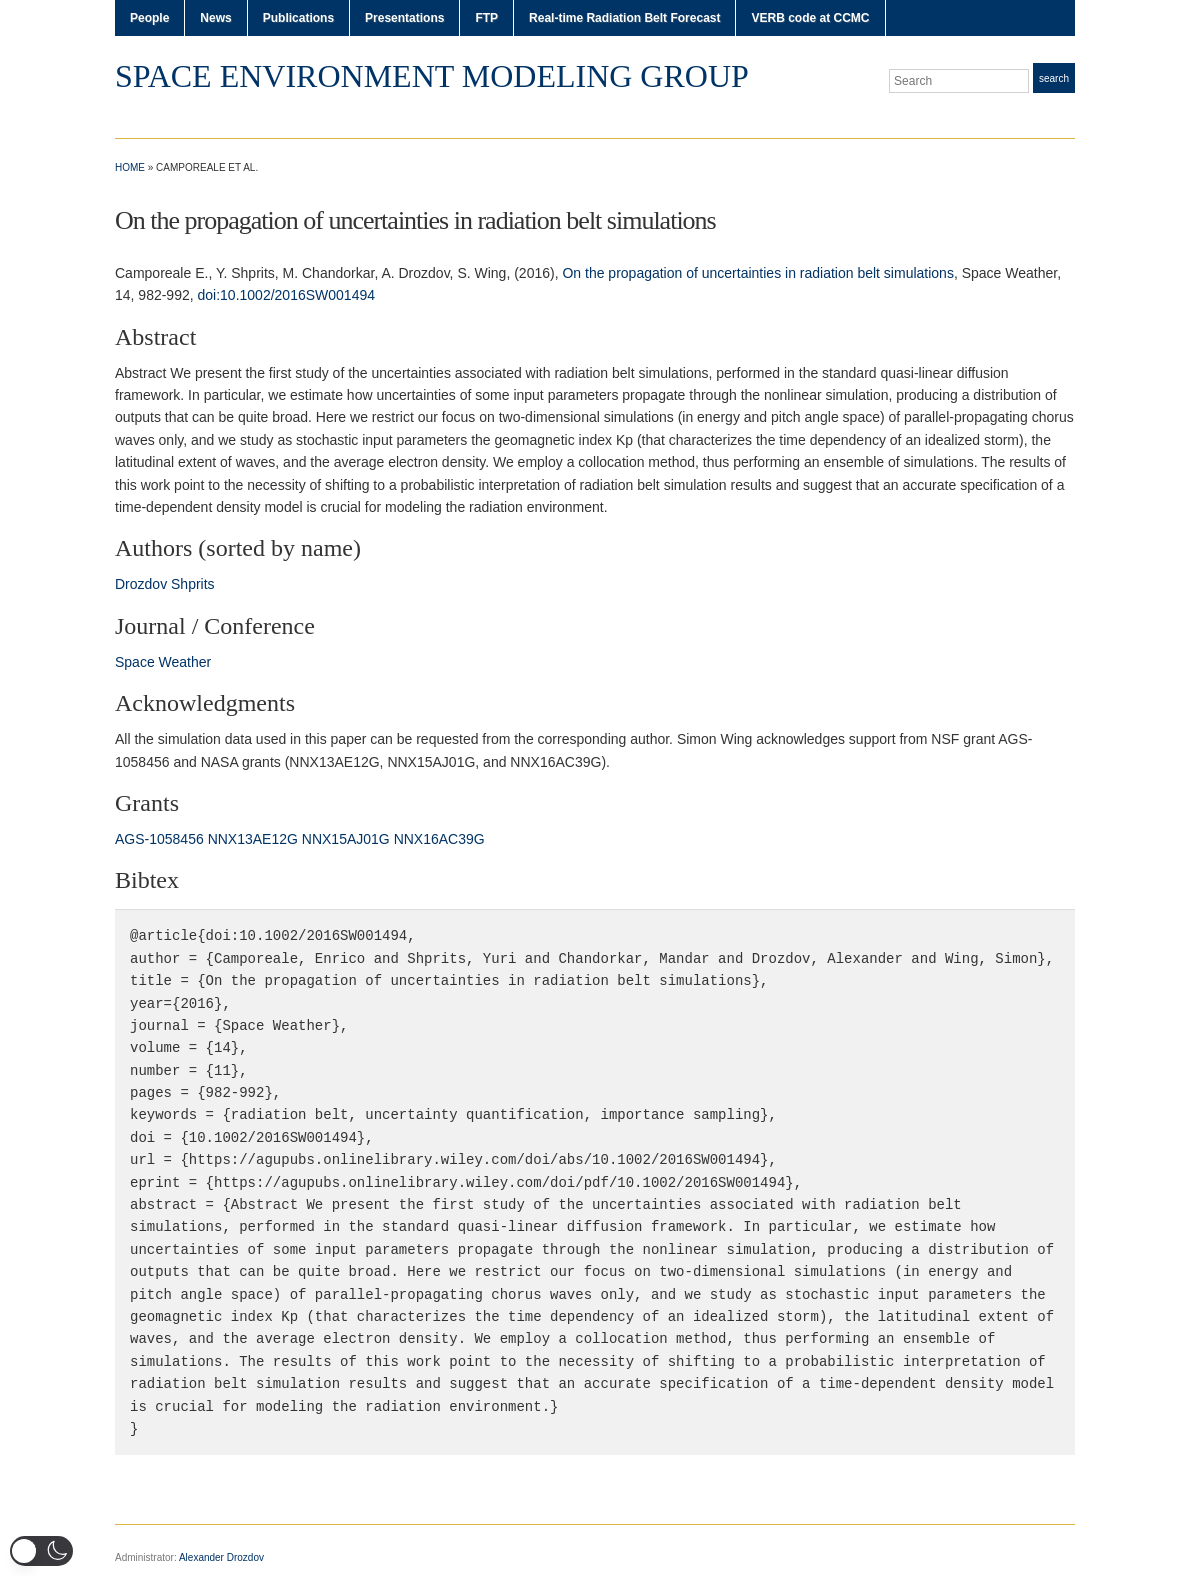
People (149, 18)
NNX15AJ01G (346, 839)
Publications (298, 18)
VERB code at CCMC (810, 18)
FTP (486, 18)
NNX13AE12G (253, 839)
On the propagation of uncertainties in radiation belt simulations (757, 273)
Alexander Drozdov (221, 1557)
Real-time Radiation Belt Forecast (624, 18)
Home (130, 167)
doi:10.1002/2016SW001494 (286, 295)
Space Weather (163, 662)
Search (1054, 78)
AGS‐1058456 (159, 839)
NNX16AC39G (439, 839)
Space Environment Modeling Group (432, 76)
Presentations (404, 18)
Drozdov (141, 584)
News (215, 18)
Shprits (193, 584)
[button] (41, 1551)
